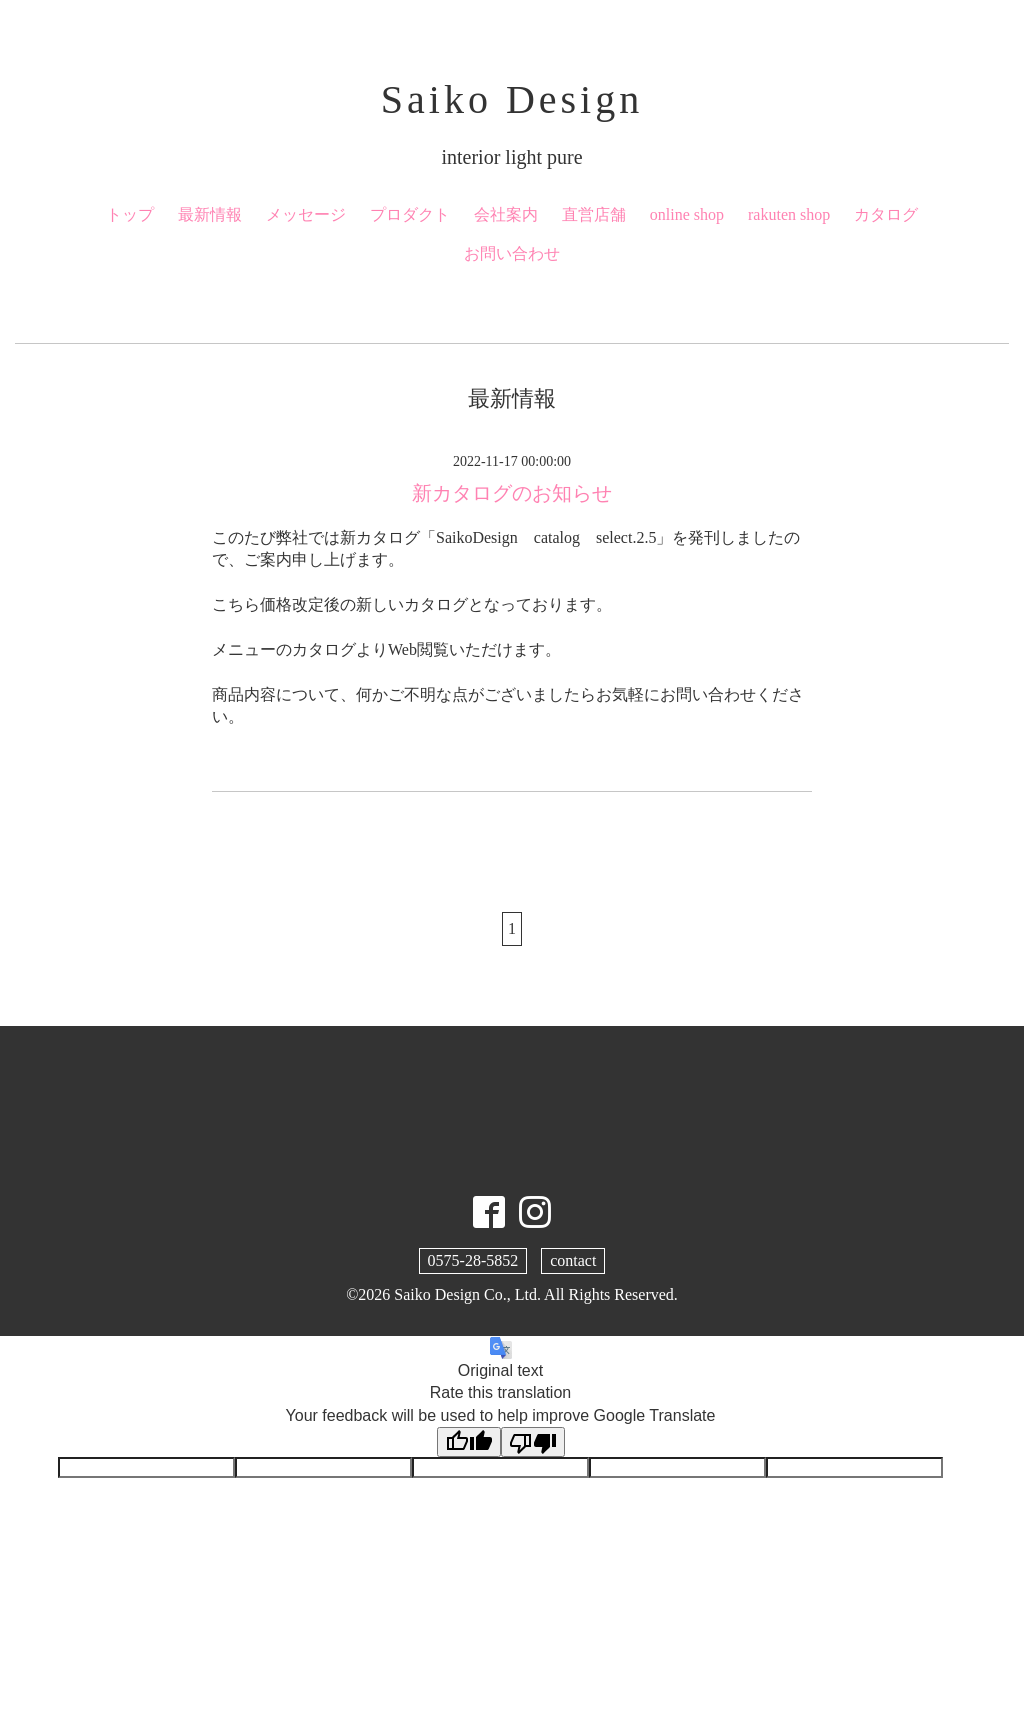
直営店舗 (594, 214)
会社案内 (506, 214)
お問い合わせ (512, 253)
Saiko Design (512, 99)
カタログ (886, 214)
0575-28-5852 (473, 1260)
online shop (687, 214)
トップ (130, 214)
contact (573, 1260)
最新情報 (210, 214)
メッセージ (306, 214)
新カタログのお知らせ (512, 493)
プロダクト (410, 214)
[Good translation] (469, 1442)
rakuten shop (789, 214)
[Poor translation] (533, 1442)
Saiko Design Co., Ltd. (467, 1294)
